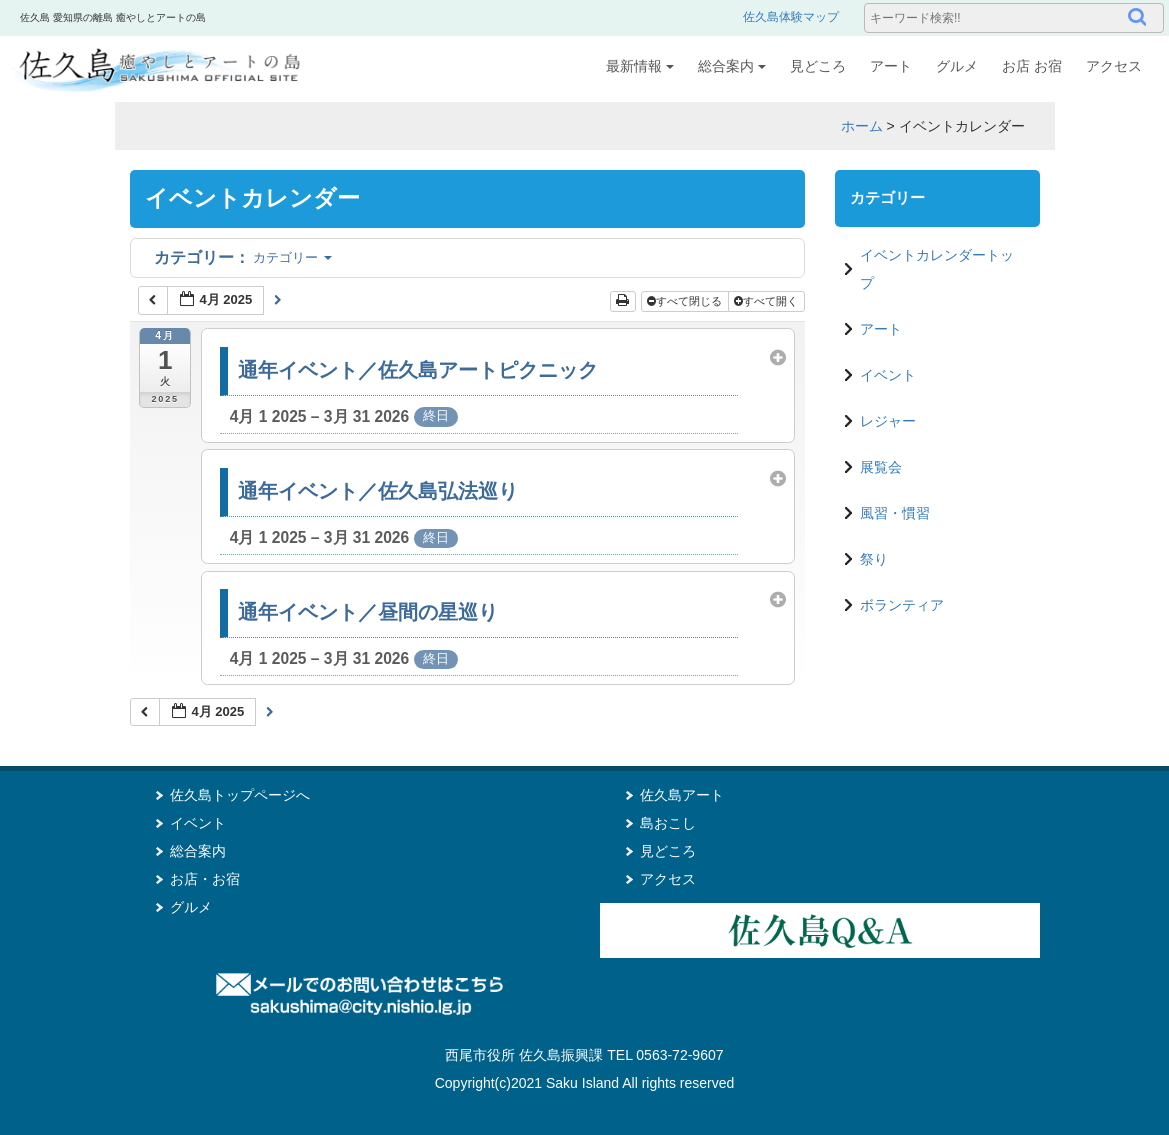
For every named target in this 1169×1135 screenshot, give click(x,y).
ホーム (862, 126)
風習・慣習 (895, 513)
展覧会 (881, 467)
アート (891, 66)
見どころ (818, 66)
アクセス (1114, 66)
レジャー (888, 421)
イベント (888, 375)
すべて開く (767, 301)
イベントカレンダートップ (937, 269)
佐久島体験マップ (791, 17)
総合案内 (732, 66)
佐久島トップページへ (240, 795)
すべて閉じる (686, 301)
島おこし (668, 823)
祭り (874, 559)
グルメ (957, 66)
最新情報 (640, 66)
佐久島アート (682, 795)
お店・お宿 (205, 879)
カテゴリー (243, 257)
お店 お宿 (1032, 66)
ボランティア (902, 605)
